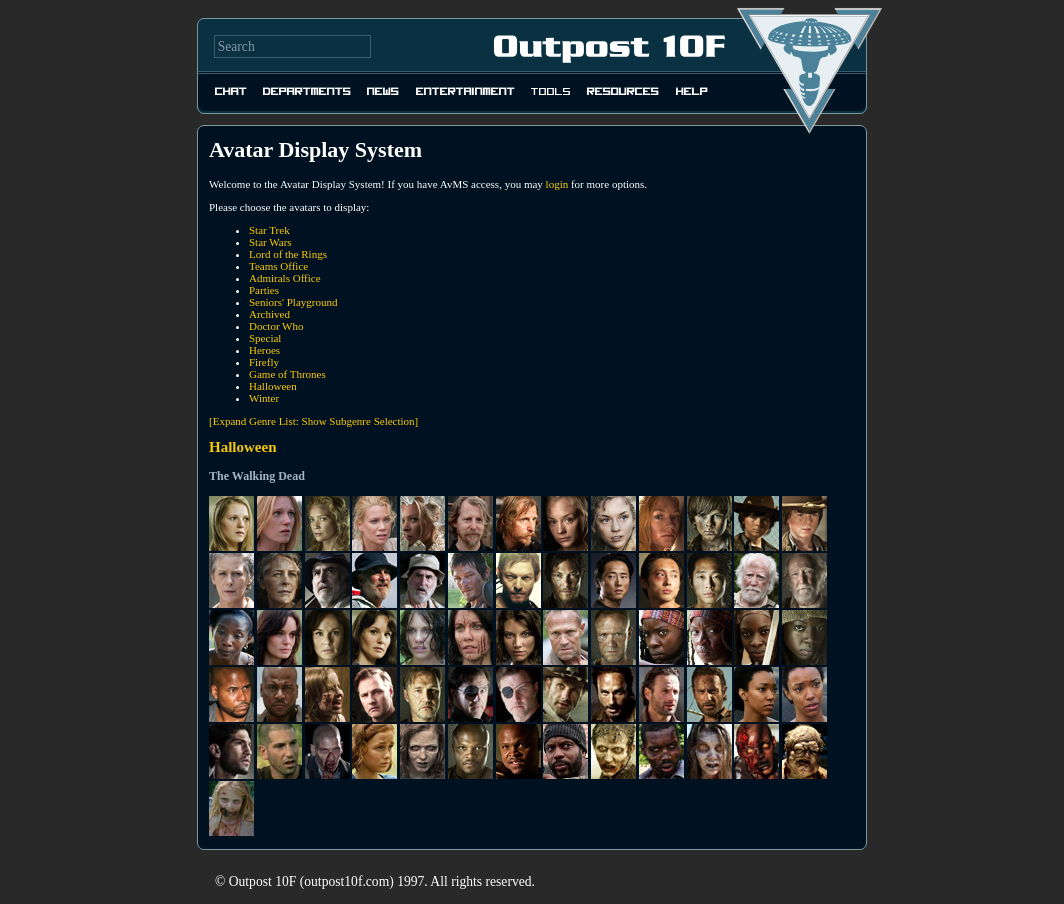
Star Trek (269, 230)
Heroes (264, 350)
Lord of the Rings (288, 254)
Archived (269, 314)
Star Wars (270, 242)
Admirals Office (285, 278)
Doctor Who (276, 326)
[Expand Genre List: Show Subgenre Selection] (313, 421)
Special (265, 338)
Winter (264, 398)
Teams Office (278, 266)
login (557, 184)
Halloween (273, 386)
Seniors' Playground (293, 302)
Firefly (264, 362)
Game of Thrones (287, 374)
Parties (264, 290)
